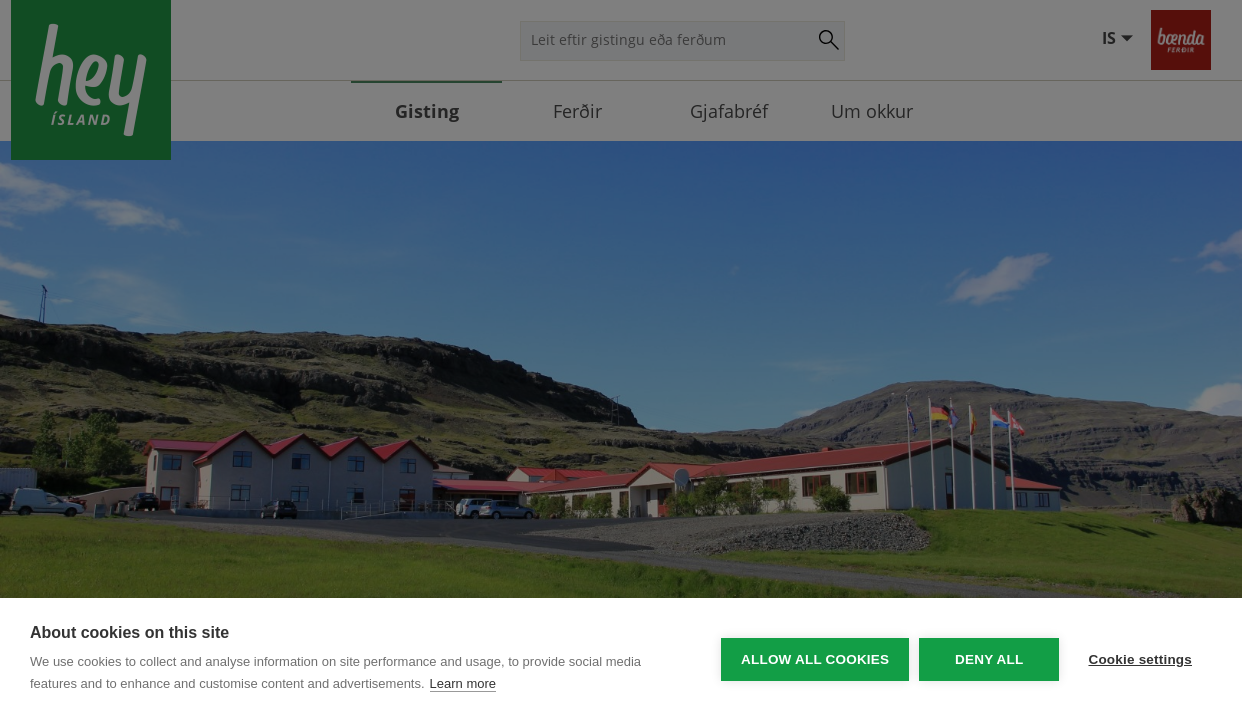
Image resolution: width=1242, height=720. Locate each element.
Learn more (463, 683)
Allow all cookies (814, 659)
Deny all (988, 659)
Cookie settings (1140, 659)
